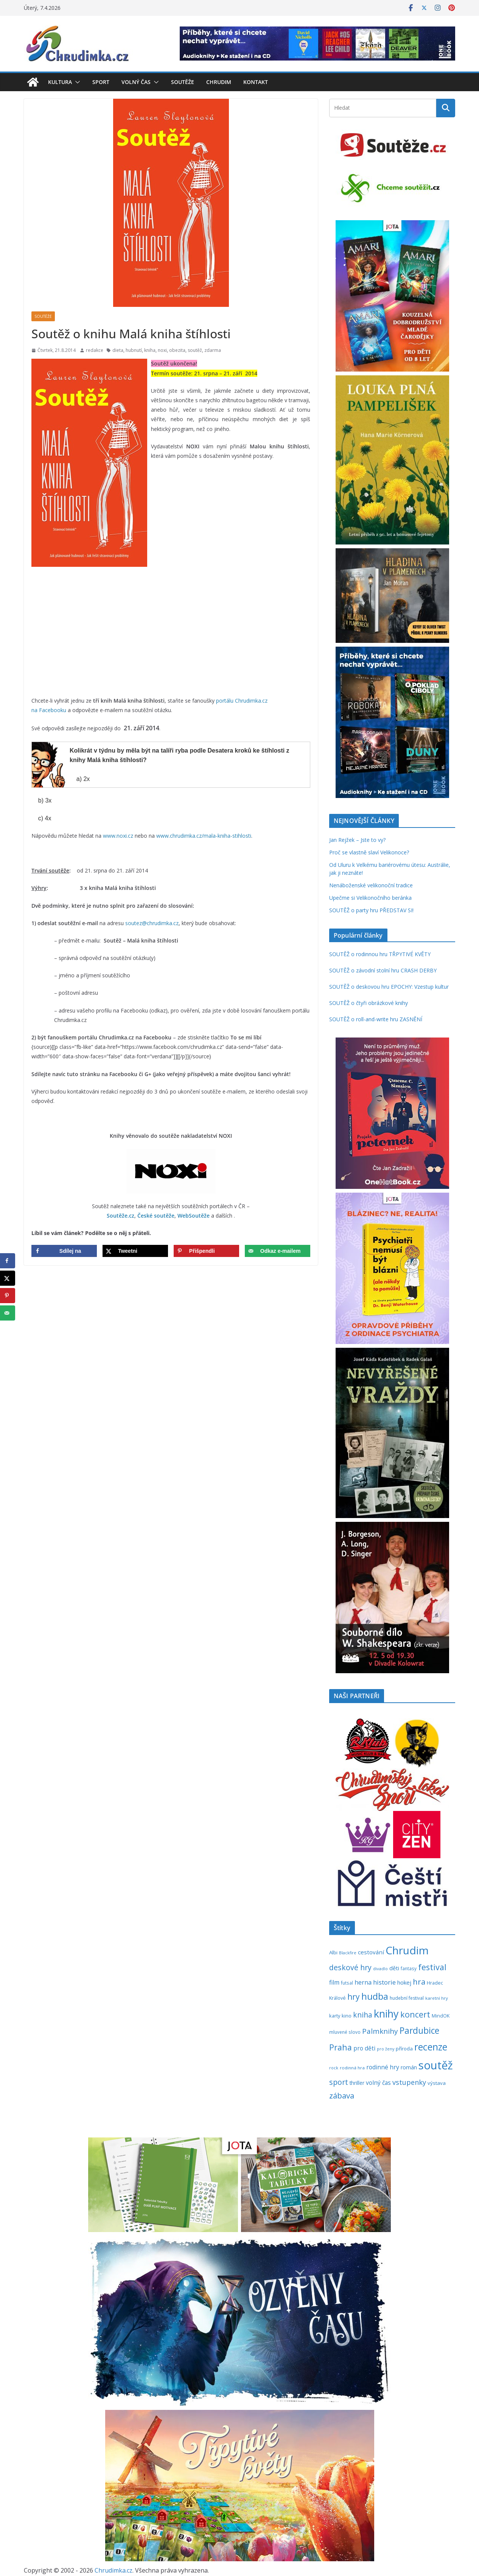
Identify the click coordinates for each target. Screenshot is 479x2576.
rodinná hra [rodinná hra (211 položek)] (352, 2067)
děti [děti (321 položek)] (394, 1968)
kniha (150, 350)
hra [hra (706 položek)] (419, 1981)
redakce (94, 350)
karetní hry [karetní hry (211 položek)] (436, 1998)
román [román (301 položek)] (409, 2067)
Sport (100, 82)
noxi (162, 350)
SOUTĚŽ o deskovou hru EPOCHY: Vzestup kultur (389, 986)
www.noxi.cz (118, 835)
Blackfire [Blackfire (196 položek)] (347, 1952)
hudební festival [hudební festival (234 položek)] (407, 1998)
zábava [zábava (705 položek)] (341, 2095)
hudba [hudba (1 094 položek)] (374, 1996)
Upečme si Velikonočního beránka (370, 897)
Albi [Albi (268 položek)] (333, 1952)
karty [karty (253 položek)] (334, 2015)
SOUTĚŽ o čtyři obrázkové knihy (368, 1002)
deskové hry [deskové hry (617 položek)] (350, 1967)
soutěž (195, 350)
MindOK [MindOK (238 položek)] (440, 2016)
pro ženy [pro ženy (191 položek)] (385, 2049)
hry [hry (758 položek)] (353, 1996)
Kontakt (255, 82)
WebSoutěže (193, 1215)
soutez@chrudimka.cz (152, 923)
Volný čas (136, 82)
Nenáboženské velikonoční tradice (371, 885)
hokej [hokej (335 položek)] (404, 1982)
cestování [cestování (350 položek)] (371, 1952)
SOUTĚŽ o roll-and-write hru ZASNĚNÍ (375, 1019)
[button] (76, 82)
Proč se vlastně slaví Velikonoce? (369, 852)
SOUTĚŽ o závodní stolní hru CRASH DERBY (383, 970)
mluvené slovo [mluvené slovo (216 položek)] (345, 2032)
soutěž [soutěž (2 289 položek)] (435, 2065)
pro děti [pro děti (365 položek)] (364, 2048)
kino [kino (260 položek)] (346, 2015)
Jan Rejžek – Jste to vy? (357, 839)
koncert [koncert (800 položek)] (415, 2014)
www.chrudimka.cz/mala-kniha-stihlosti (203, 835)
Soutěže (182, 82)
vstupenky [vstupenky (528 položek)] (409, 2082)
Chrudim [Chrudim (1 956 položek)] (407, 1950)
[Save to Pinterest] (206, 1251)
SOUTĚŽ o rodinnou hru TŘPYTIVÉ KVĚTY (380, 954)
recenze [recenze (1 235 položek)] (430, 2047)
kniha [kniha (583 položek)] (362, 2015)
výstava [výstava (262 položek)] (437, 2083)
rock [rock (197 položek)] (333, 2067)
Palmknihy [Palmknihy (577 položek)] (380, 2031)
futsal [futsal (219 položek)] (347, 1983)
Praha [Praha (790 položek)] (340, 2047)
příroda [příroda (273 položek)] (404, 2048)
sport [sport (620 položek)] (338, 2082)
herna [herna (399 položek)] (363, 1982)
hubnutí (134, 350)
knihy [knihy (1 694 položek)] (386, 2014)
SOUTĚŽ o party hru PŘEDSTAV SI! (371, 910)
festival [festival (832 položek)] (432, 1967)
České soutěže (155, 1215)
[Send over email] (277, 1251)
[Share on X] (135, 1251)
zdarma (212, 350)
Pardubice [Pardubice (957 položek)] (419, 2030)
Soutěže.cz (120, 1215)
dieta (117, 350)
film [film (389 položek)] (334, 1982)
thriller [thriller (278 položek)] (357, 2082)
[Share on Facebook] (64, 1251)
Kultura (60, 82)
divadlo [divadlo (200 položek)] (380, 1968)
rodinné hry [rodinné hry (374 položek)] (382, 2067)
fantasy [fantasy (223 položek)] (409, 1968)
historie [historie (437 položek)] (384, 1982)
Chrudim (218, 82)
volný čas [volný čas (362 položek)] (378, 2082)
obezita (177, 350)
